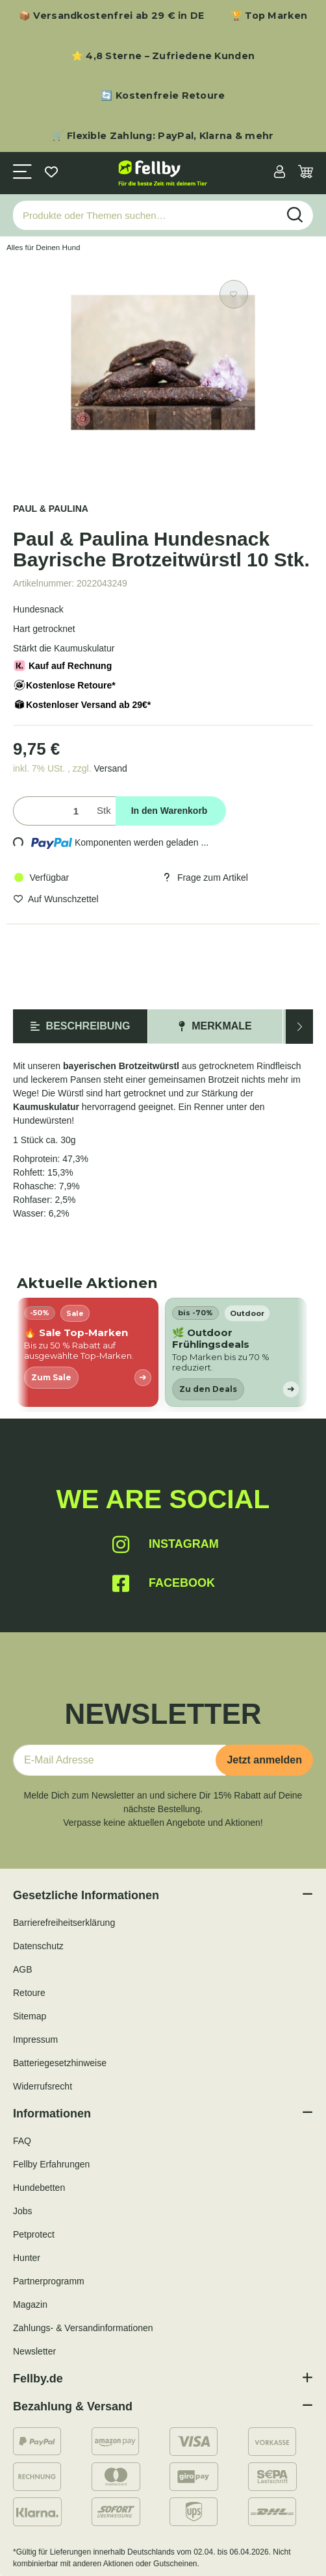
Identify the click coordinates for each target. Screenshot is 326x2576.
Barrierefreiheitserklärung (64, 1922)
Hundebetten (39, 2187)
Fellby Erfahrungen (51, 2164)
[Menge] (52, 811)
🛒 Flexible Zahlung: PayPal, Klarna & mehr (162, 136)
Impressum (35, 2039)
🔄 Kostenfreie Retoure (163, 95)
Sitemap (29, 2016)
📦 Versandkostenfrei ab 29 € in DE (112, 15)
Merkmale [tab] (215, 1025)
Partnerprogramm (48, 2281)
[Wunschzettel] (51, 173)
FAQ (22, 2141)
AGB (22, 1969)
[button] (279, 173)
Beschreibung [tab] (81, 1025)
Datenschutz (38, 1946)
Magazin (30, 2304)
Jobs (22, 2211)
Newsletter (34, 2351)
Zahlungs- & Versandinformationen (83, 2328)
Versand (110, 768)
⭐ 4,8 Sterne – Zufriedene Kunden (163, 56)
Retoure (29, 1993)
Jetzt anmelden (264, 1759)
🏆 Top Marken (269, 15)
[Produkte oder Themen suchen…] (145, 215)
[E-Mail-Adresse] (119, 1760)
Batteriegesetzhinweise (60, 2063)
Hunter (26, 2258)
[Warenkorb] (305, 173)
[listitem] (87, 1352)
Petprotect (34, 2234)
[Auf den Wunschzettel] (233, 294)
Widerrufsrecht (42, 2086)
